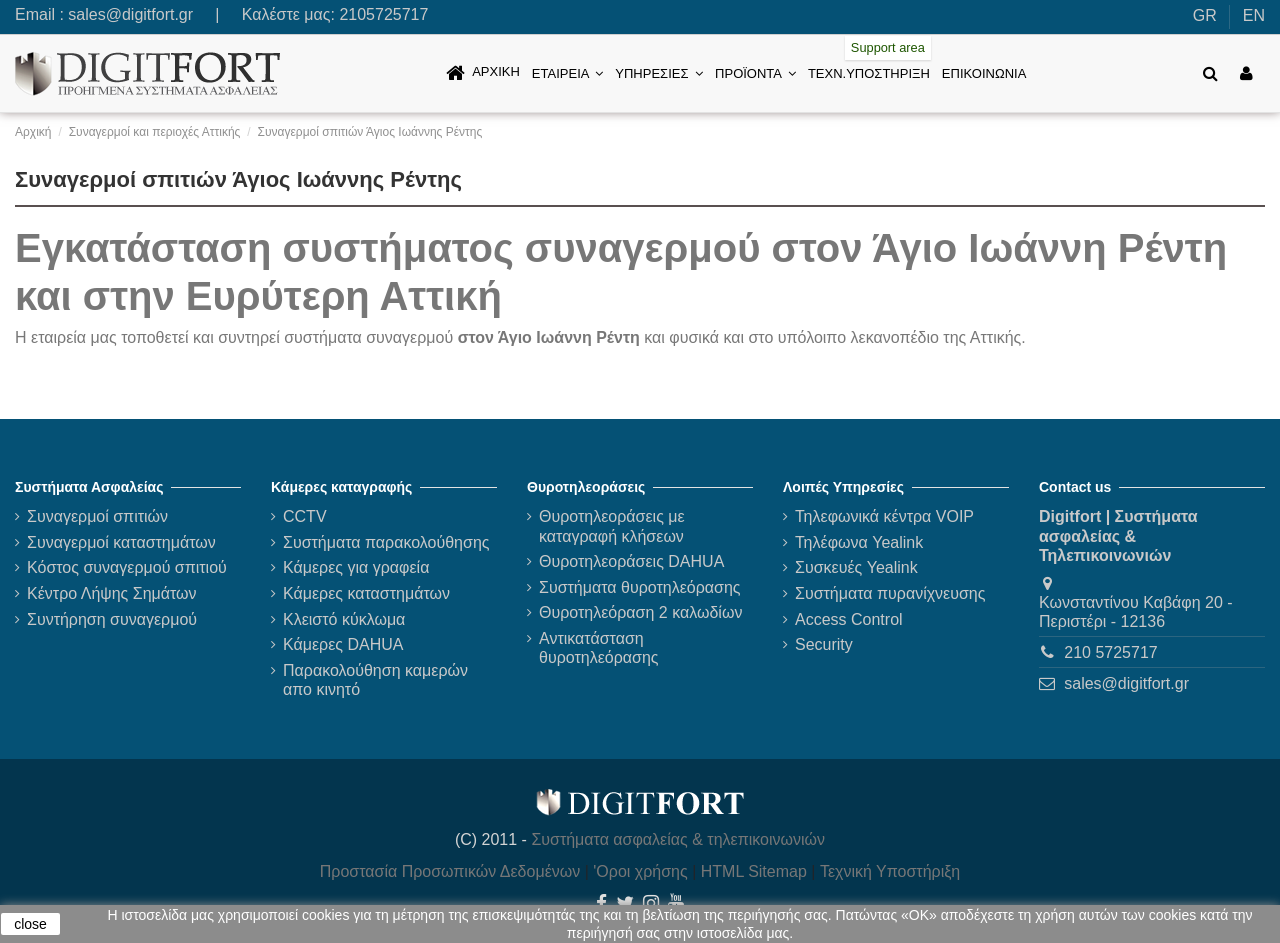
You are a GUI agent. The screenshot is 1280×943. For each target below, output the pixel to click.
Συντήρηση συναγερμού (112, 619)
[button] (567, 73)
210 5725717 (1110, 652)
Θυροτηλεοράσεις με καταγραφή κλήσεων (612, 526)
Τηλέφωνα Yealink (859, 542)
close (30, 924)
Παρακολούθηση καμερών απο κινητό (375, 680)
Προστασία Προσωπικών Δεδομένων (450, 871)
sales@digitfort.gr (130, 14)
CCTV (305, 516)
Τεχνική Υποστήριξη (890, 871)
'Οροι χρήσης (640, 871)
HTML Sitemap (754, 871)
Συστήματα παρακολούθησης (386, 542)
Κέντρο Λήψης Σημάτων (112, 593)
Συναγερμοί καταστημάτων (121, 542)
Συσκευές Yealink (856, 567)
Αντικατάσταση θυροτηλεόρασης (599, 648)
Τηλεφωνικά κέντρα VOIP (884, 516)
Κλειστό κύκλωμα (344, 619)
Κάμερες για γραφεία (356, 567)
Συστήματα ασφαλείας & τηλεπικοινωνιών (678, 839)
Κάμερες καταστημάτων (366, 593)
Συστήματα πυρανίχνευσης (890, 593)
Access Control (849, 619)
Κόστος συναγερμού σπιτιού (127, 567)
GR (1205, 15)
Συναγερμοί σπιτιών (97, 516)
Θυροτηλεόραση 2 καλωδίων (640, 612)
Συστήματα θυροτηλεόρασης (640, 587)
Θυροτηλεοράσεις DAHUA (631, 561)
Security (824, 644)
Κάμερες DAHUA (343, 644)
